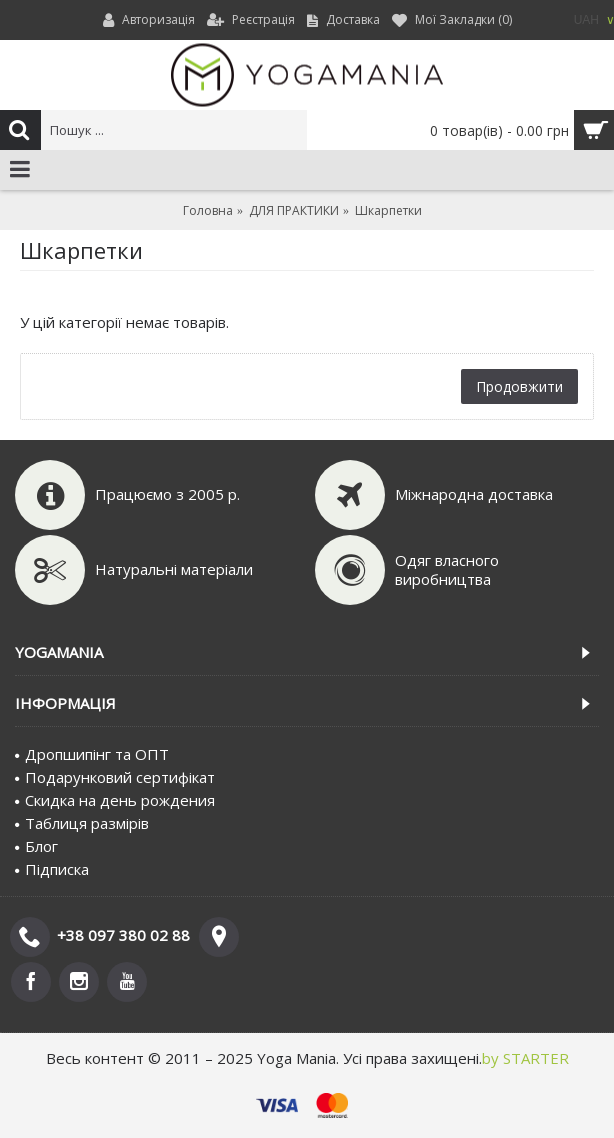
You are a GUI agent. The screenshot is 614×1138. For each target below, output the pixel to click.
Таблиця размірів (82, 823)
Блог (36, 846)
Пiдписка (52, 869)
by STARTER (525, 1058)
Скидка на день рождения (115, 800)
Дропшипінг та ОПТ (92, 754)
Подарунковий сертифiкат (115, 777)
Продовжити (519, 386)
